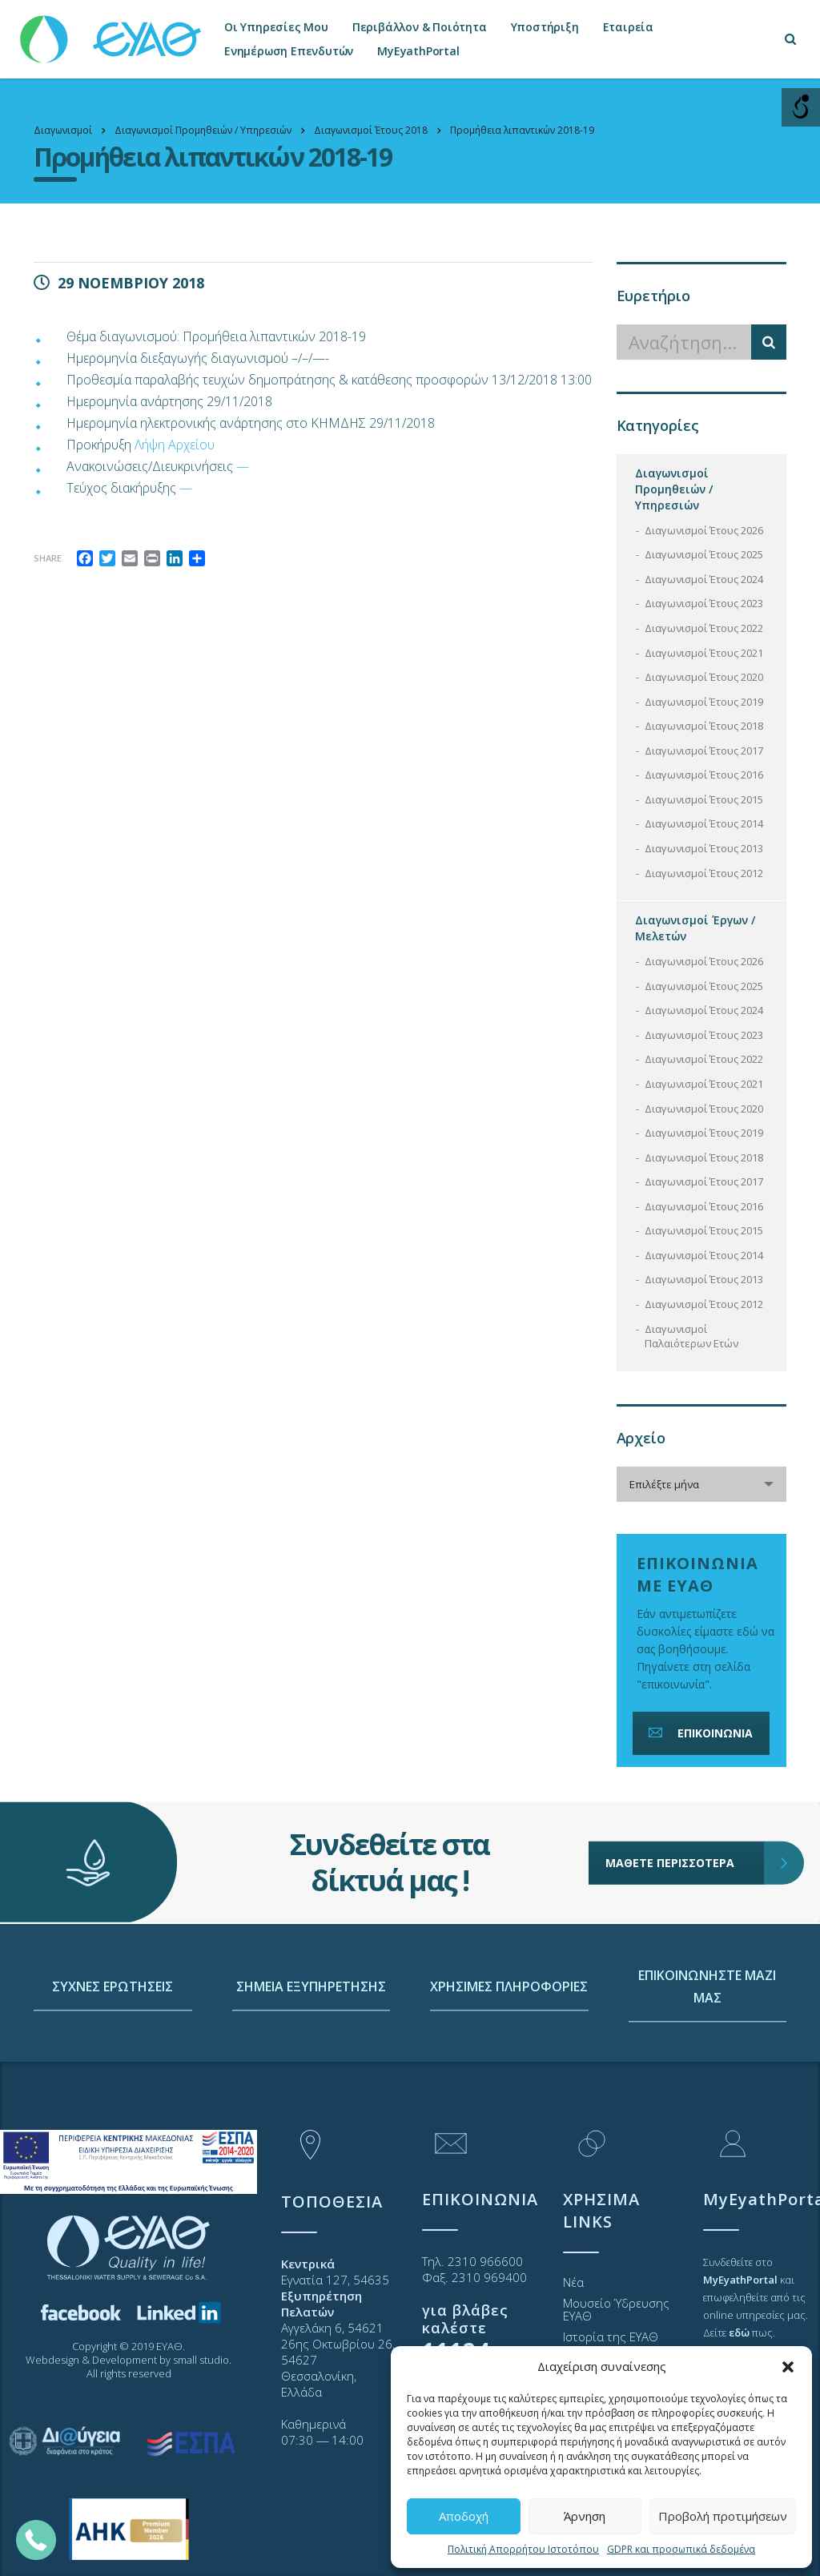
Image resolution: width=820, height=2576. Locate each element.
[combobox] (702, 1484)
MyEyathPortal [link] (418, 50)
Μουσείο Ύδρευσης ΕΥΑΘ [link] (616, 2309)
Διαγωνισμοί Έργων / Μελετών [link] (695, 928)
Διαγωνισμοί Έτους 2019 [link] (704, 701)
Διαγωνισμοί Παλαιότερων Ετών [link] (691, 1336)
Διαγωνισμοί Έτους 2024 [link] (704, 579)
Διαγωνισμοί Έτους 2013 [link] (704, 848)
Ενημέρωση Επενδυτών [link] (288, 50)
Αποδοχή (463, 2516)
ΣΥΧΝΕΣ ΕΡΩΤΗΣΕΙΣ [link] (112, 2082)
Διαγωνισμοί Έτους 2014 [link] (704, 823)
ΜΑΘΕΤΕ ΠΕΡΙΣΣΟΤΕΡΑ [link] (685, 1779)
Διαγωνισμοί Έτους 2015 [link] (704, 799)
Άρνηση (584, 2516)
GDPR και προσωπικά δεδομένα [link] (681, 2549)
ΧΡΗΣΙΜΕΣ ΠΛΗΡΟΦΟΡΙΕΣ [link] (509, 2082)
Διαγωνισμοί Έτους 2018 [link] (704, 725)
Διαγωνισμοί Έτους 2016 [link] (704, 774)
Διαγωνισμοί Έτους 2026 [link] (704, 530)
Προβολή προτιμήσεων (722, 2516)
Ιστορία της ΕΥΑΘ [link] (610, 2336)
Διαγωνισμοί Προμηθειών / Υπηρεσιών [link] (674, 489)
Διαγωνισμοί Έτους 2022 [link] (704, 628)
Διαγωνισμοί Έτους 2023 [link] (704, 603)
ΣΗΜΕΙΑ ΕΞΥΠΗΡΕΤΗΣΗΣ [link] (311, 2082)
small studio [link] (201, 2360)
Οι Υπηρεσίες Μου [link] (276, 26)
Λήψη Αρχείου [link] (175, 444)
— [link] (242, 466)
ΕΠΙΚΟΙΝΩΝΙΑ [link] (699, 1733)
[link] (112, 31)
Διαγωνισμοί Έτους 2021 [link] (704, 653)
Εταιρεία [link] (628, 26)
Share (48, 558)
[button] (788, 2367)
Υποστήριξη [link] (545, 26)
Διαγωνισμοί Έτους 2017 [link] (704, 750)
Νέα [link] (573, 2282)
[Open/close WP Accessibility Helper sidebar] (801, 107)
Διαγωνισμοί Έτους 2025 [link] (704, 554)
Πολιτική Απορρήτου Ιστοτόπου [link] (523, 2549)
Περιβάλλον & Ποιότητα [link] (419, 26)
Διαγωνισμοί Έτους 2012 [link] (704, 873)
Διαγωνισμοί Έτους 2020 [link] (704, 677)
